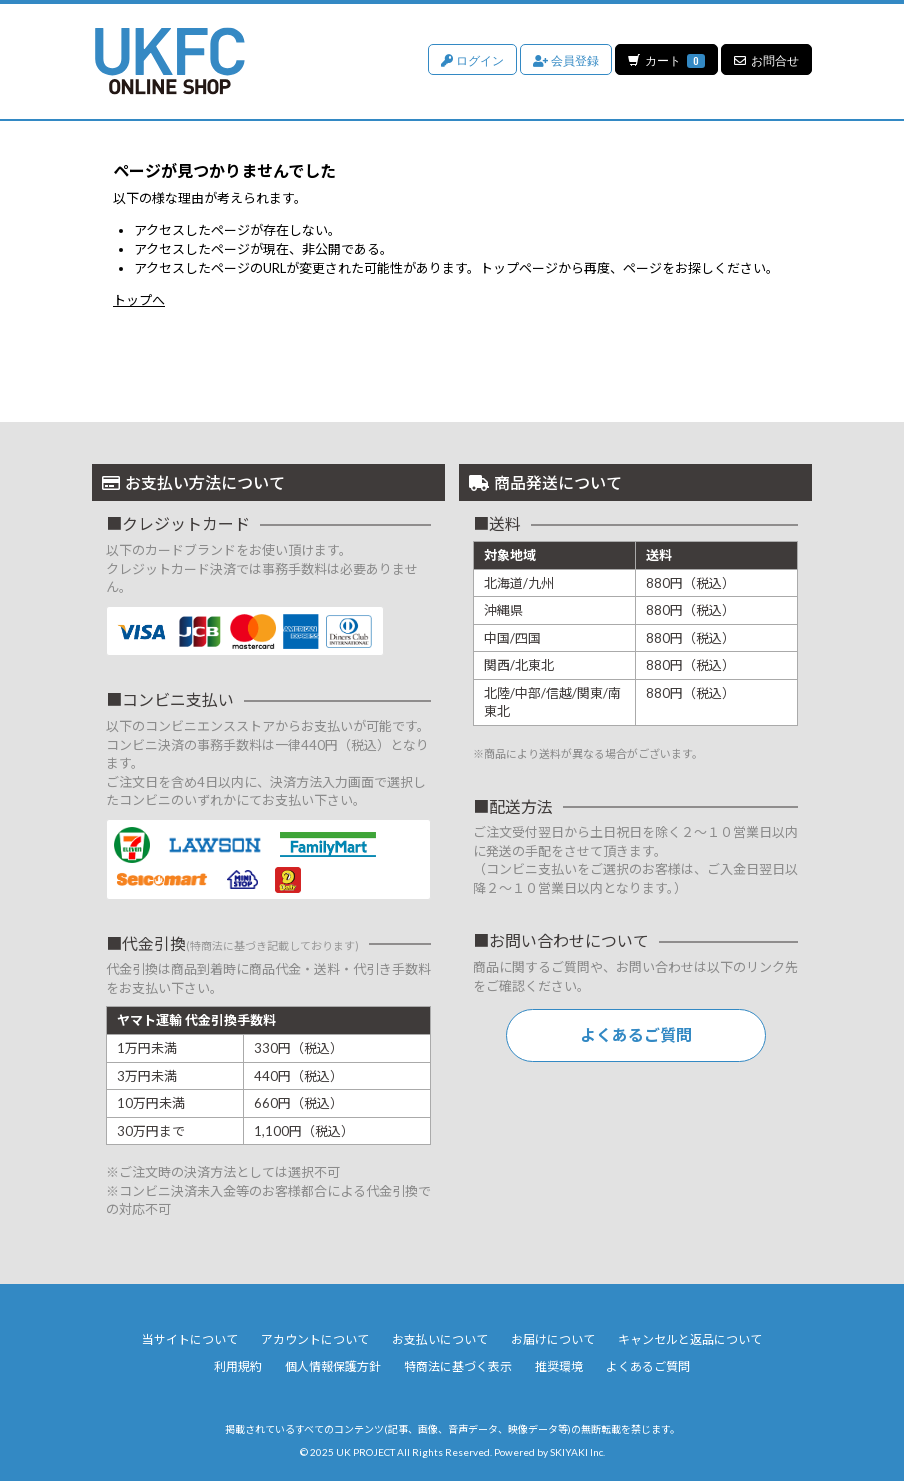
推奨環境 (559, 1366)
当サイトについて (190, 1339)
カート (666, 59)
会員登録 (565, 59)
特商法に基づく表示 (458, 1366)
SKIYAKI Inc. (577, 1452)
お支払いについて (440, 1339)
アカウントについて (315, 1339)
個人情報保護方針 (333, 1366)
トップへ (139, 300)
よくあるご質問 (636, 1034)
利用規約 (238, 1366)
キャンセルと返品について (690, 1339)
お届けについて (553, 1339)
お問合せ (766, 59)
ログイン (471, 59)
